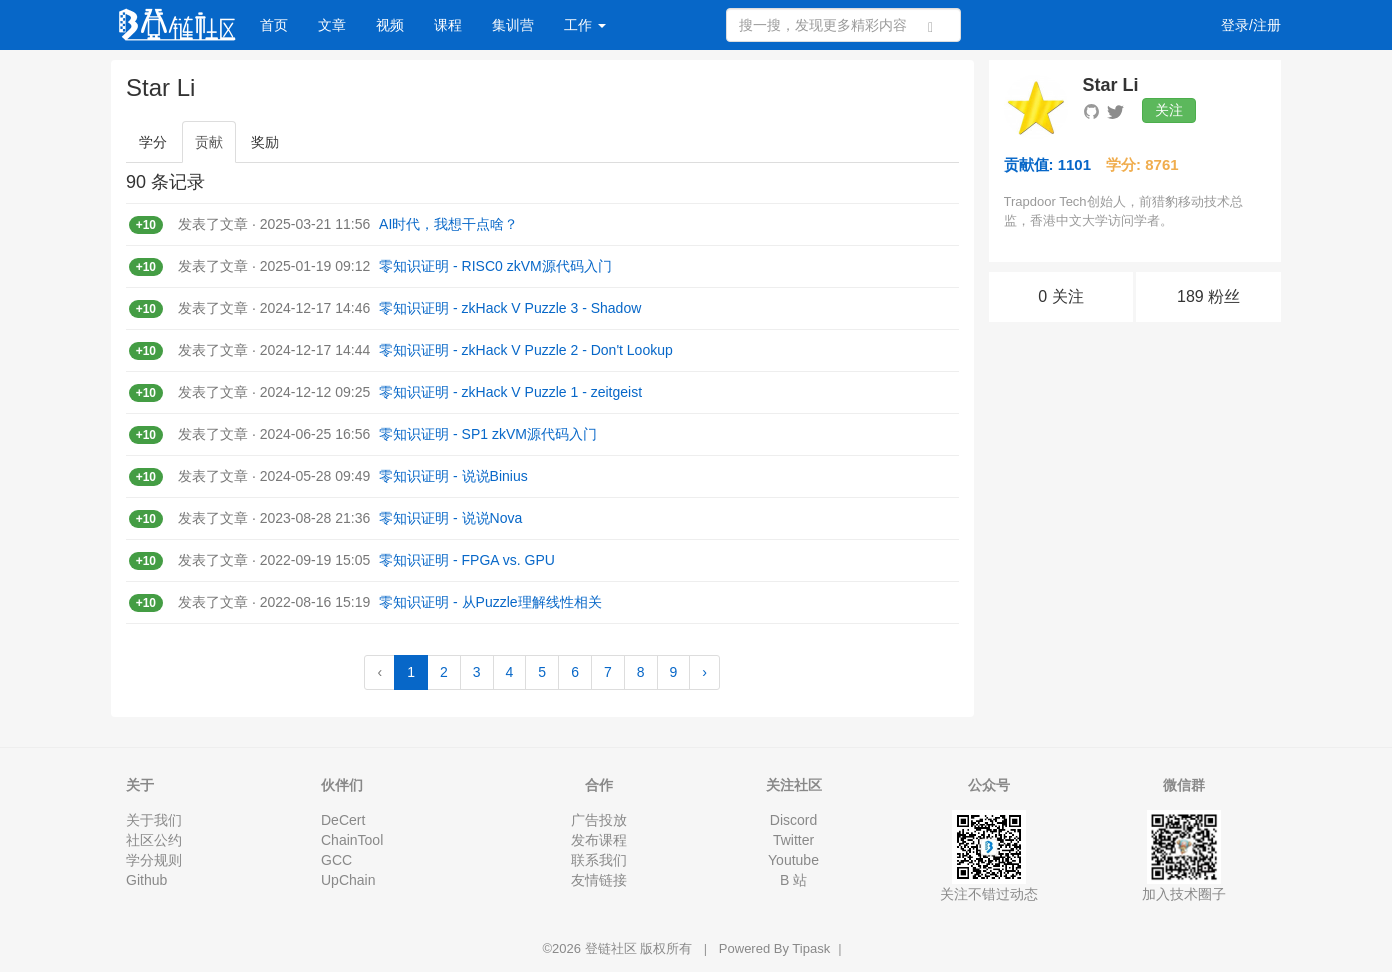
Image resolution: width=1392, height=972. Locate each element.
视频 (390, 25)
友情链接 (599, 880)
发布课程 (599, 840)
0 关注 (1060, 296)
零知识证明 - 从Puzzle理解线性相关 (490, 602)
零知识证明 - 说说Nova (450, 518)
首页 (274, 25)
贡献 (209, 142)
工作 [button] (585, 25)
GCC (336, 860)
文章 (332, 25)
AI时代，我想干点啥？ (448, 224)
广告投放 (599, 820)
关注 (1169, 110)
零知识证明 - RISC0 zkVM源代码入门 (495, 266)
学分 (153, 142)
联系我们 (599, 860)
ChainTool (352, 840)
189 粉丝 (1208, 296)
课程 (448, 25)
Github (146, 880)
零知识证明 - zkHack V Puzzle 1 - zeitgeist (510, 392)
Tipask (811, 948)
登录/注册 (1251, 25)
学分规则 (154, 860)
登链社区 (613, 948)
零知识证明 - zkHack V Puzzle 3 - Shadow (510, 308)
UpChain (348, 880)
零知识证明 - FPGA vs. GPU (467, 560)
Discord (793, 820)
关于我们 (154, 820)
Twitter (793, 840)
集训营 (513, 25)
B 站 (793, 880)
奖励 (265, 142)
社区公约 (154, 840)
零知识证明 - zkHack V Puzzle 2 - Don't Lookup (526, 350)
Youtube (793, 860)
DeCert (343, 820)
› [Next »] (704, 672)
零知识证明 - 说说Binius (453, 476)
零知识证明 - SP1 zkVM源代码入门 (488, 434)
